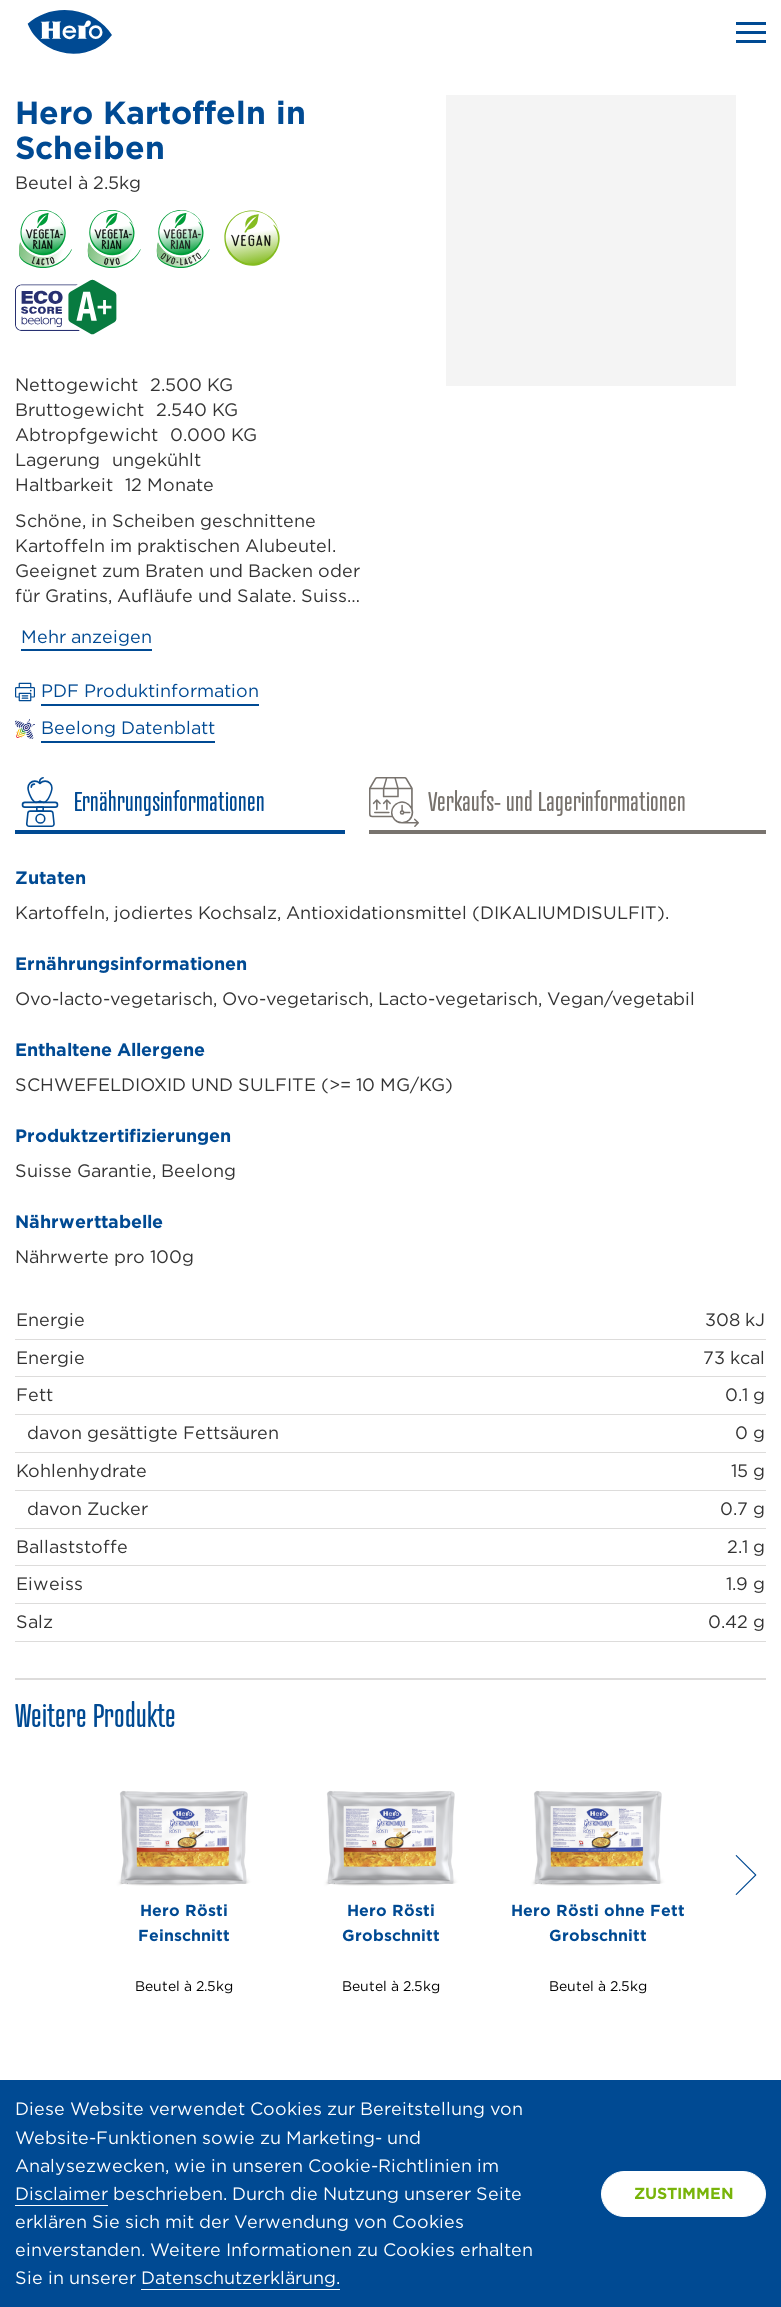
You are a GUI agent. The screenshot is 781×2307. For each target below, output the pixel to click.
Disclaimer (61, 2193)
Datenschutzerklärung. (240, 2277)
